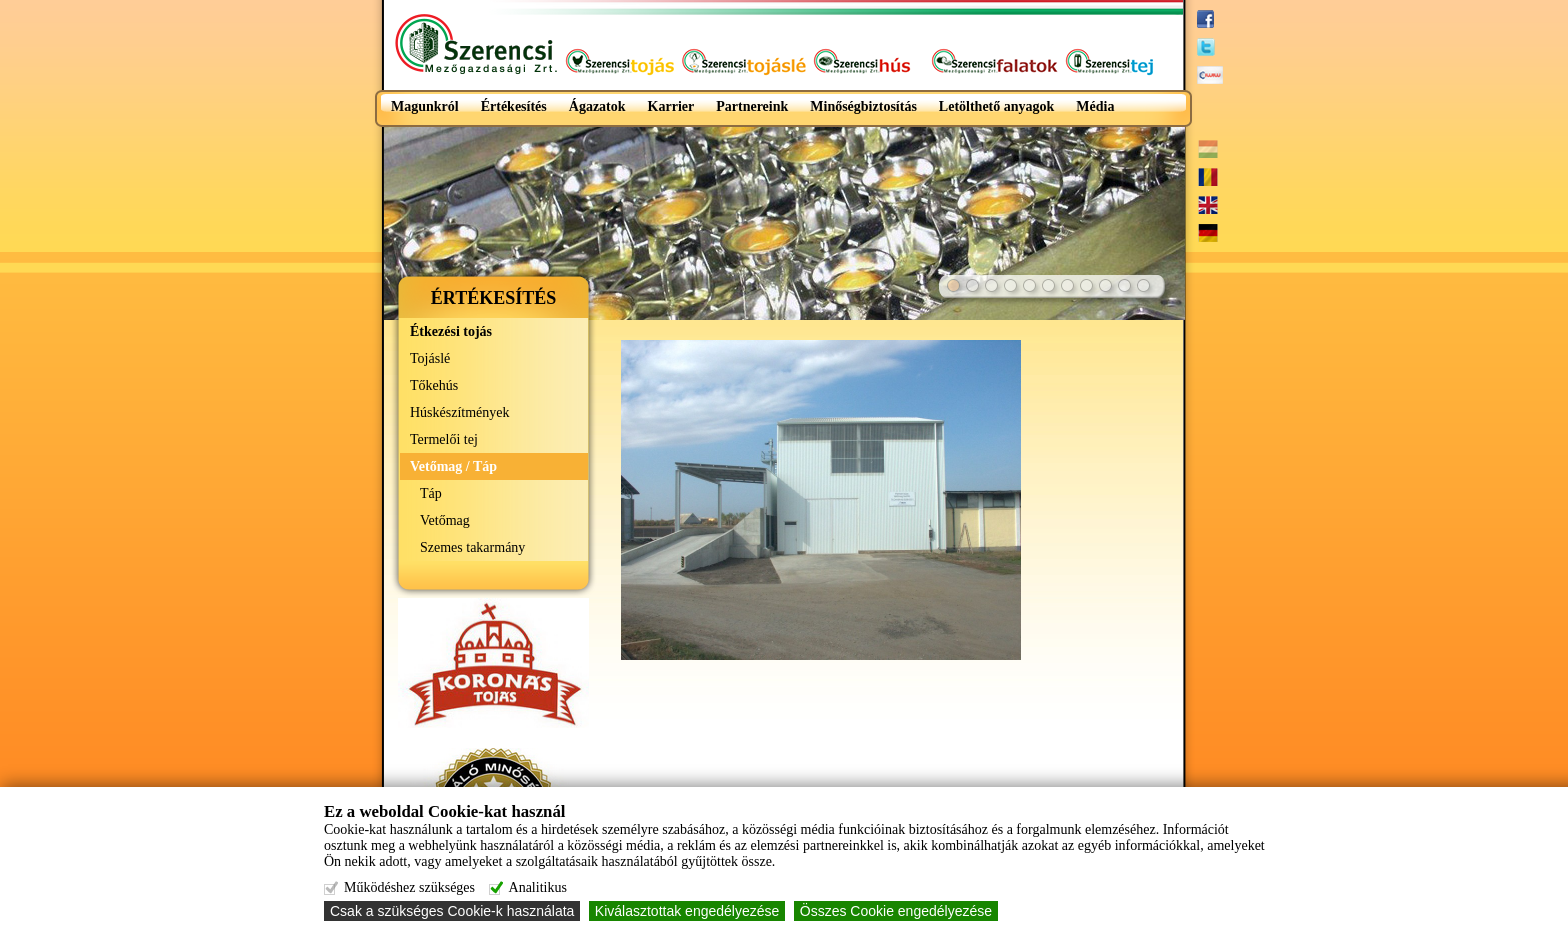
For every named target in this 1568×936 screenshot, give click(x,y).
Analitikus (538, 887)
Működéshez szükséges (409, 887)
